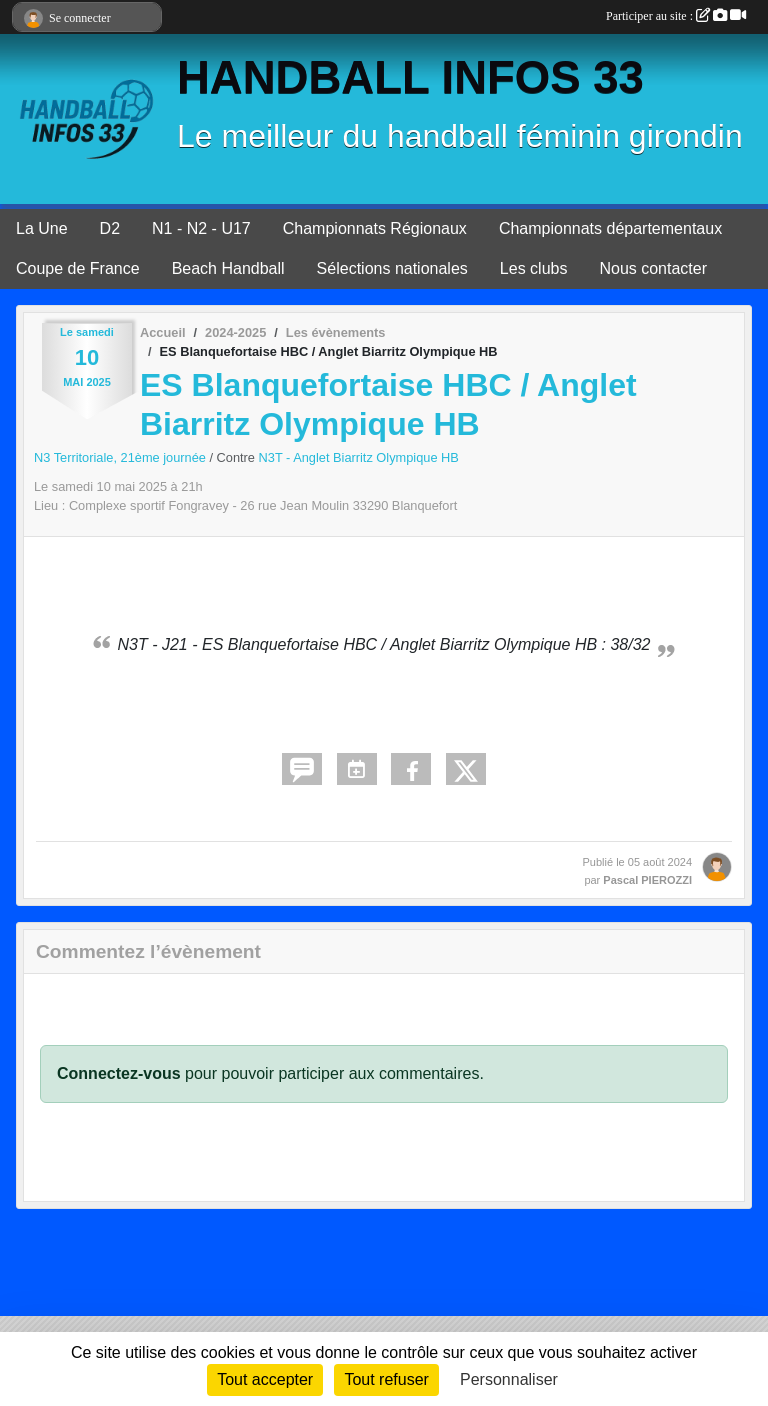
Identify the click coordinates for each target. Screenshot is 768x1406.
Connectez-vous (119, 1073)
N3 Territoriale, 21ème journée (121, 457)
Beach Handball (228, 268)
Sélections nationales (392, 268)
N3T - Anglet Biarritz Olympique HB (359, 457)
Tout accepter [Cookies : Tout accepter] (265, 1379)
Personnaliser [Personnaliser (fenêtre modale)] (509, 1379)
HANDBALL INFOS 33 (410, 77)
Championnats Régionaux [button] (375, 228)
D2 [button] (110, 228)
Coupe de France (78, 268)
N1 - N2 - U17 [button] (201, 228)
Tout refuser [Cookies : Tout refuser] (386, 1379)
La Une (42, 228)
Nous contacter (653, 268)
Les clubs (534, 268)
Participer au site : (676, 16)
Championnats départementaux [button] (610, 228)
